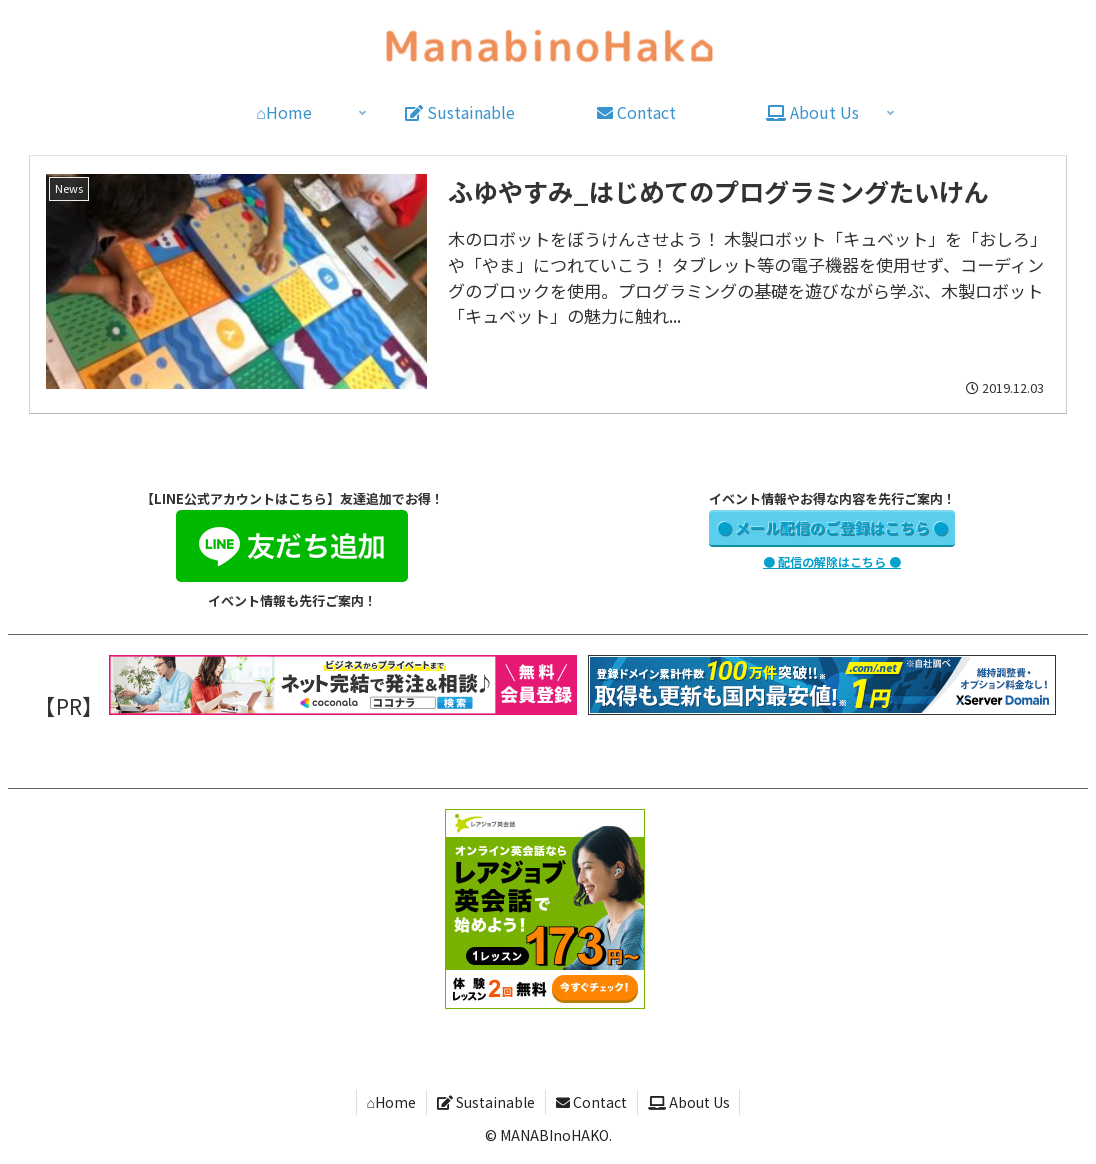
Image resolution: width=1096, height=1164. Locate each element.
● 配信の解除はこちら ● (832, 561)
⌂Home (390, 1102)
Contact (591, 1102)
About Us (689, 1102)
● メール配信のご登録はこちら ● (832, 527)
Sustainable (486, 1102)
